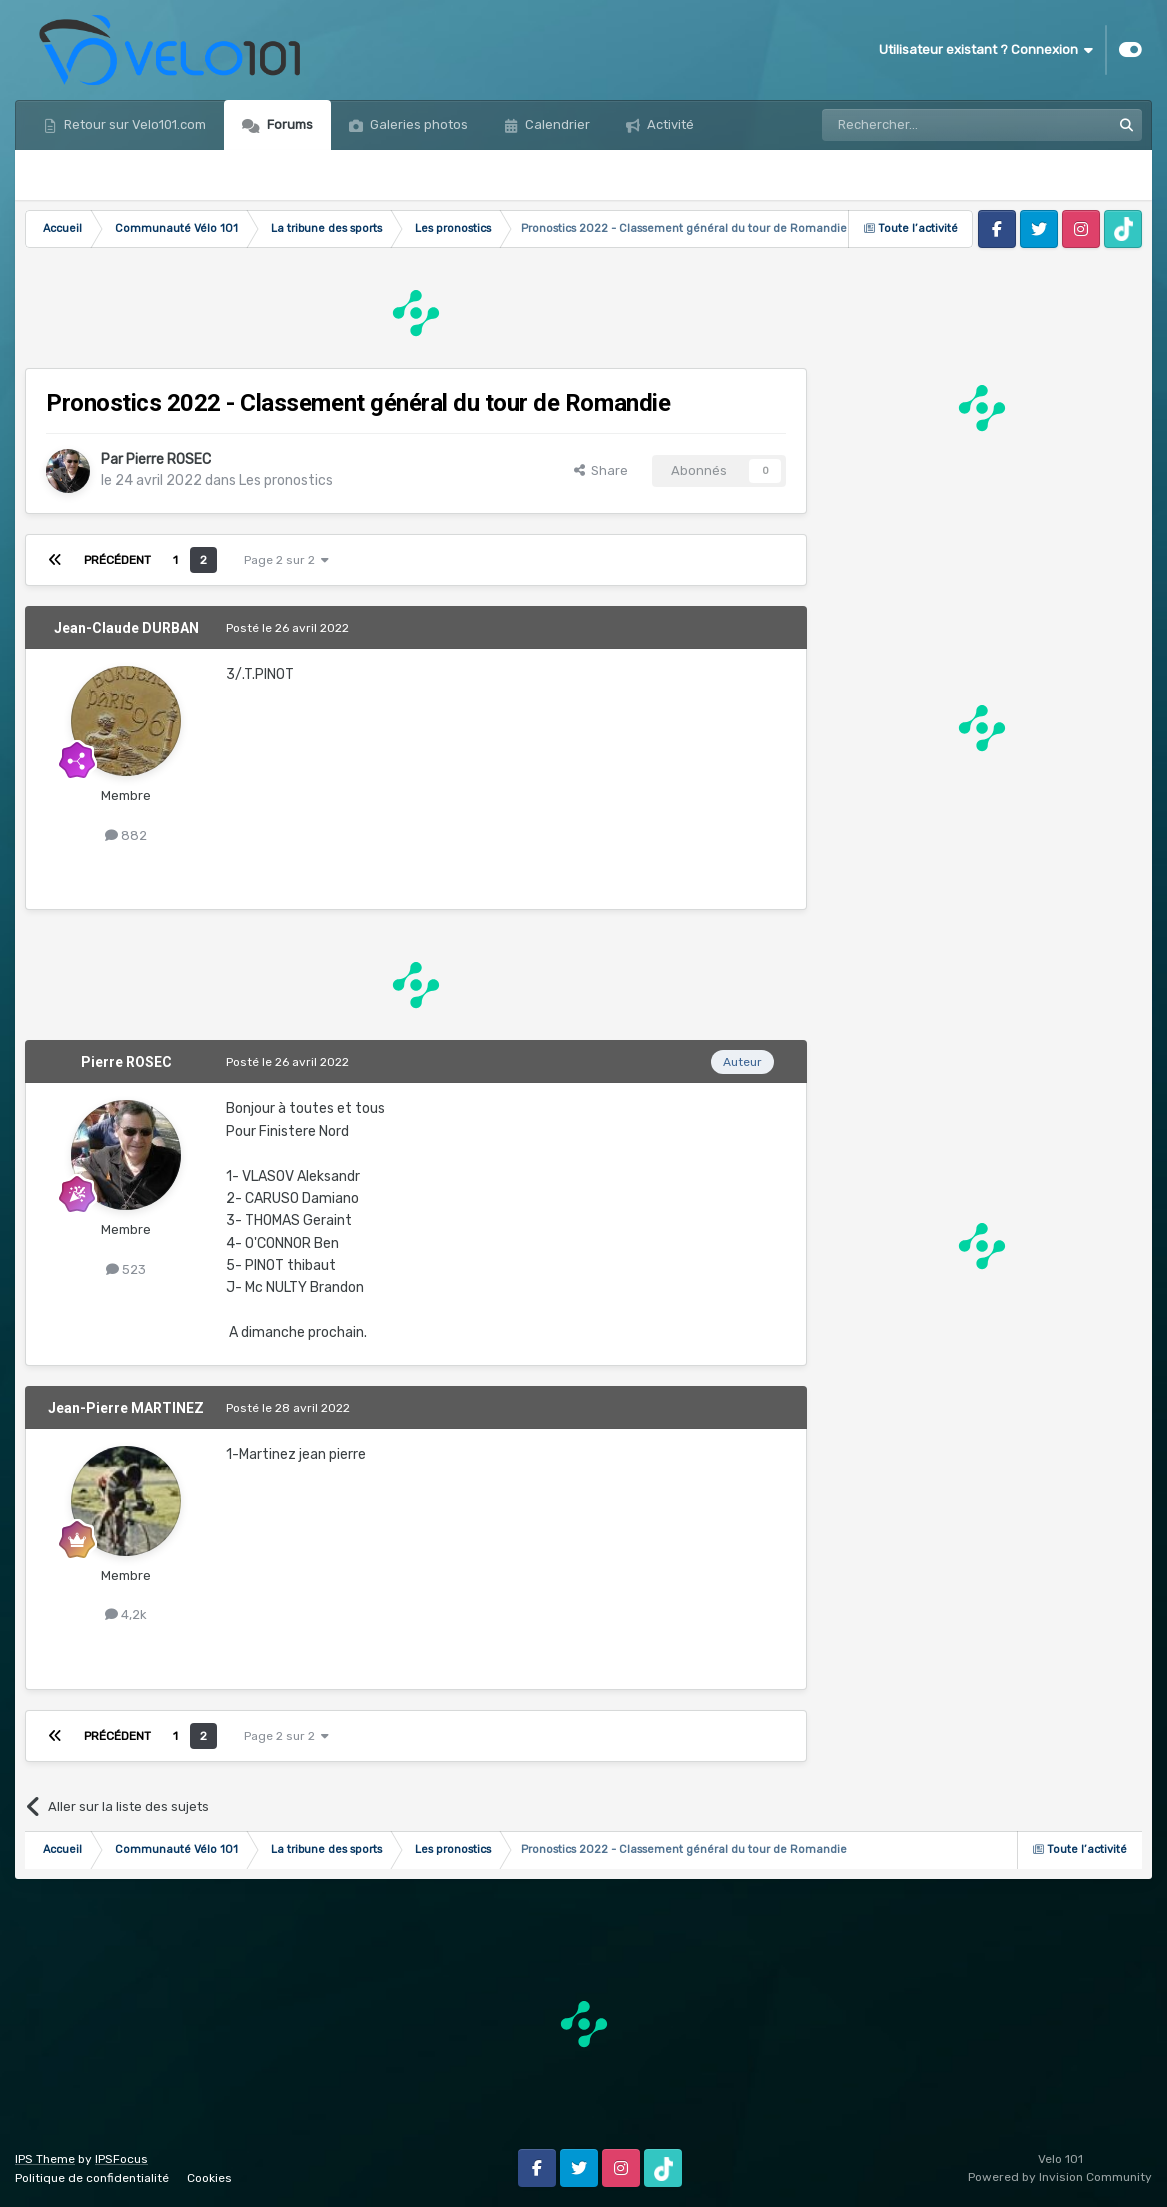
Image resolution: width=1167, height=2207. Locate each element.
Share (601, 470)
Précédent (117, 560)
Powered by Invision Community (1060, 2177)
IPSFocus (121, 2159)
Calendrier (556, 124)
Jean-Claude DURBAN (126, 628)
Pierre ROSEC (168, 459)
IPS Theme (45, 2159)
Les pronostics (286, 480)
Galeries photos (417, 124)
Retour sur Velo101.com (133, 124)
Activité (669, 124)
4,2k (126, 1614)
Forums (288, 124)
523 (126, 1269)
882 (126, 835)
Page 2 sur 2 (286, 560)
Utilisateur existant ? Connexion (986, 50)
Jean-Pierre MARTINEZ (126, 1408)
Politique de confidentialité (92, 2178)
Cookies (209, 2178)
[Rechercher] (923, 125)
